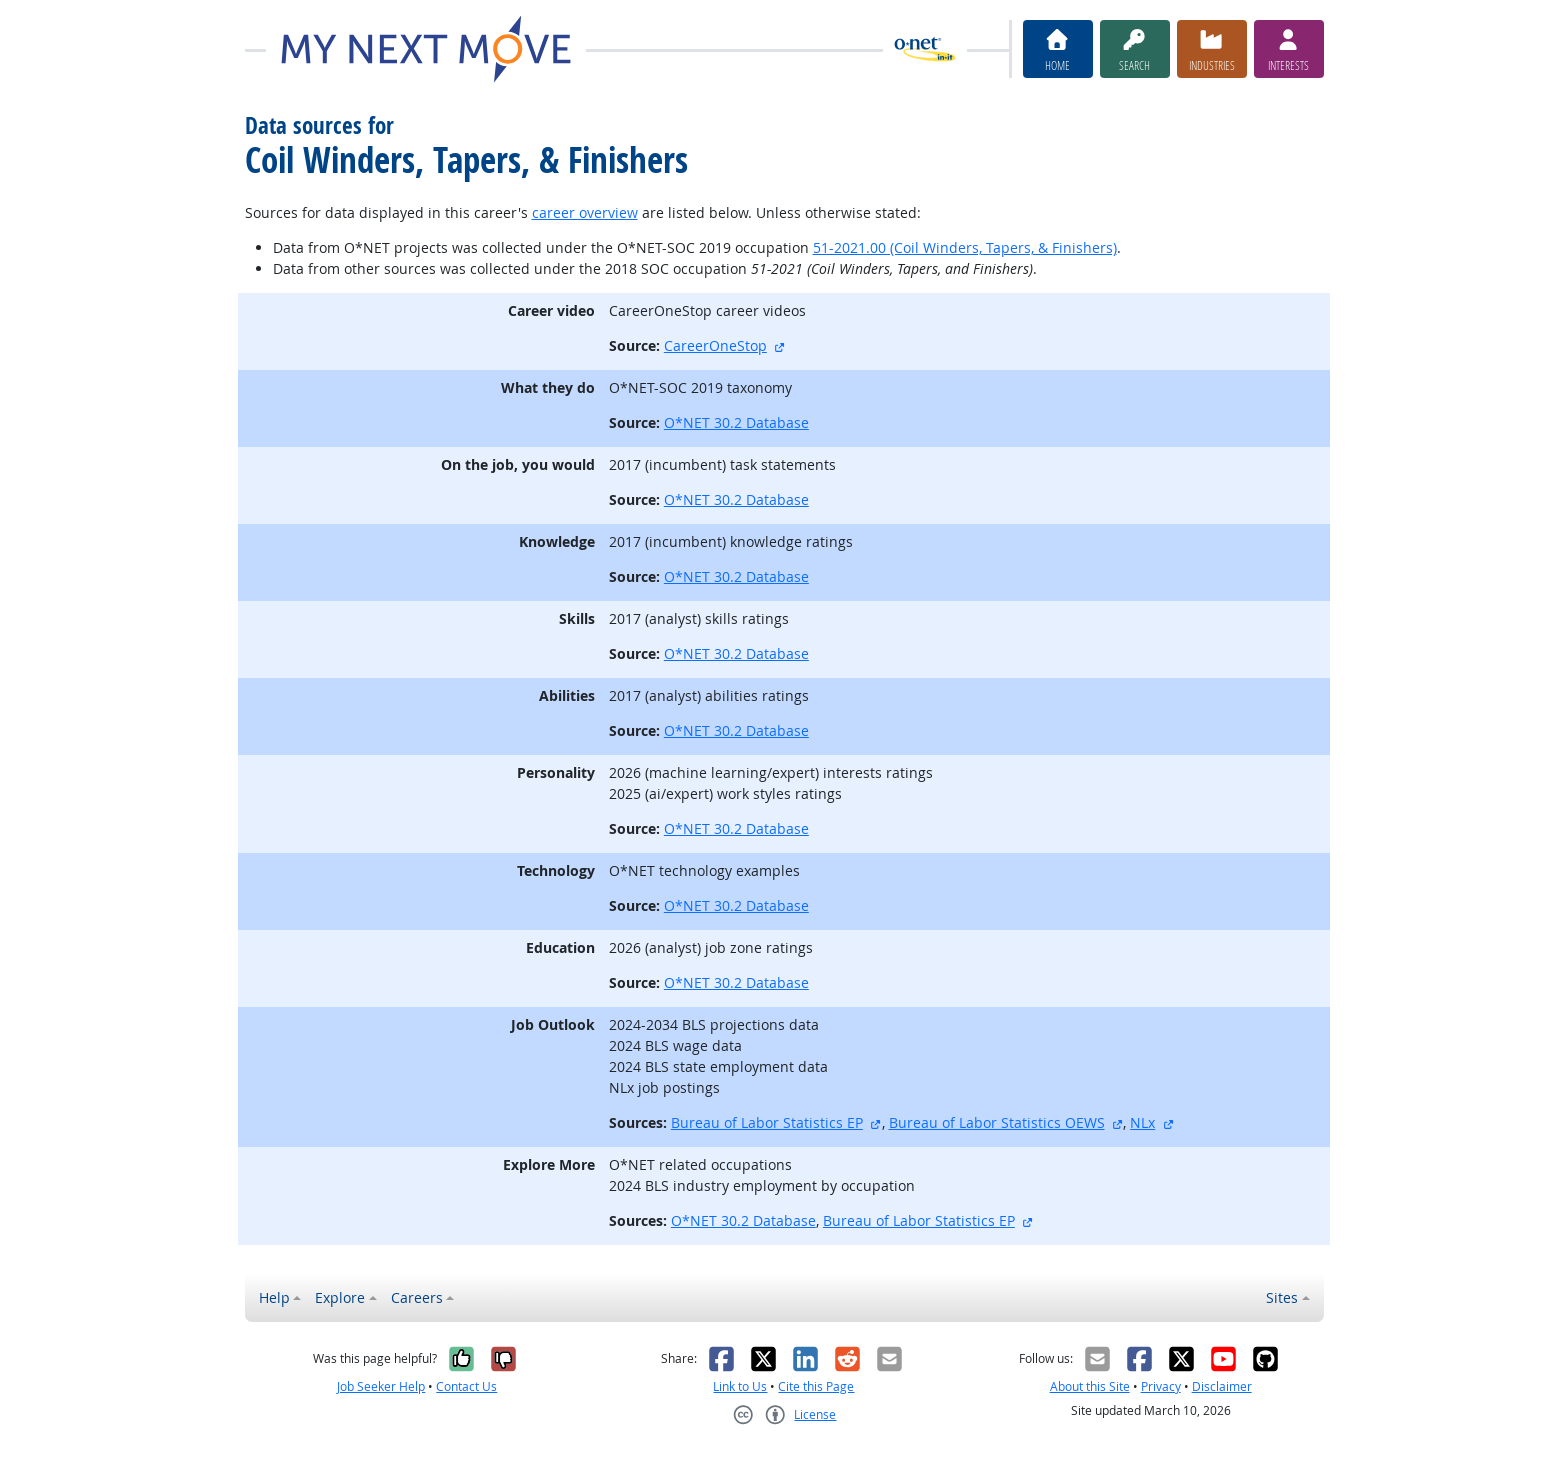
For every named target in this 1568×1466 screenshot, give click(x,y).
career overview (585, 212)
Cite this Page (816, 1386)
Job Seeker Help (381, 1386)
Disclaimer (1222, 1386)
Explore (340, 1297)
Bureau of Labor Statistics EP (767, 1122)
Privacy (1161, 1386)
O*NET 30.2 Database (736, 422)
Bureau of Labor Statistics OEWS (997, 1122)
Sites (1282, 1297)
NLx (1142, 1122)
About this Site (1090, 1386)
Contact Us (466, 1386)
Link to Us (740, 1386)
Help (274, 1297)
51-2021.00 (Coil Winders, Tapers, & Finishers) (965, 247)
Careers (417, 1297)
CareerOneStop (715, 345)
